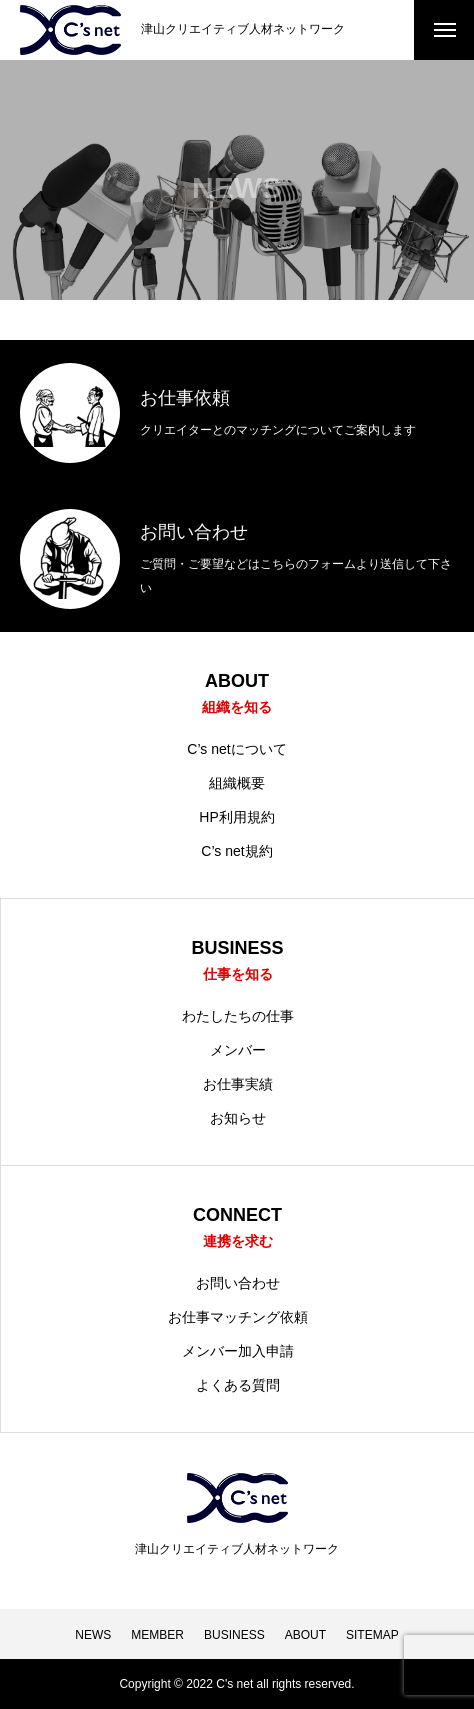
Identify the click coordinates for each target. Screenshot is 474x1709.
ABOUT (305, 1635)
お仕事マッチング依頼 (238, 1317)
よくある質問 (238, 1385)
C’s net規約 (236, 851)
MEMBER (157, 1635)
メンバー (238, 1050)
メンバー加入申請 (238, 1351)
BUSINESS (234, 1635)
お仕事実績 (238, 1084)
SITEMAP (372, 1635)
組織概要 (237, 783)
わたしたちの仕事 (238, 1016)
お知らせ (238, 1118)
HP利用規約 (236, 817)
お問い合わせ (238, 1283)
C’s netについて (236, 749)
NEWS (93, 1635)
